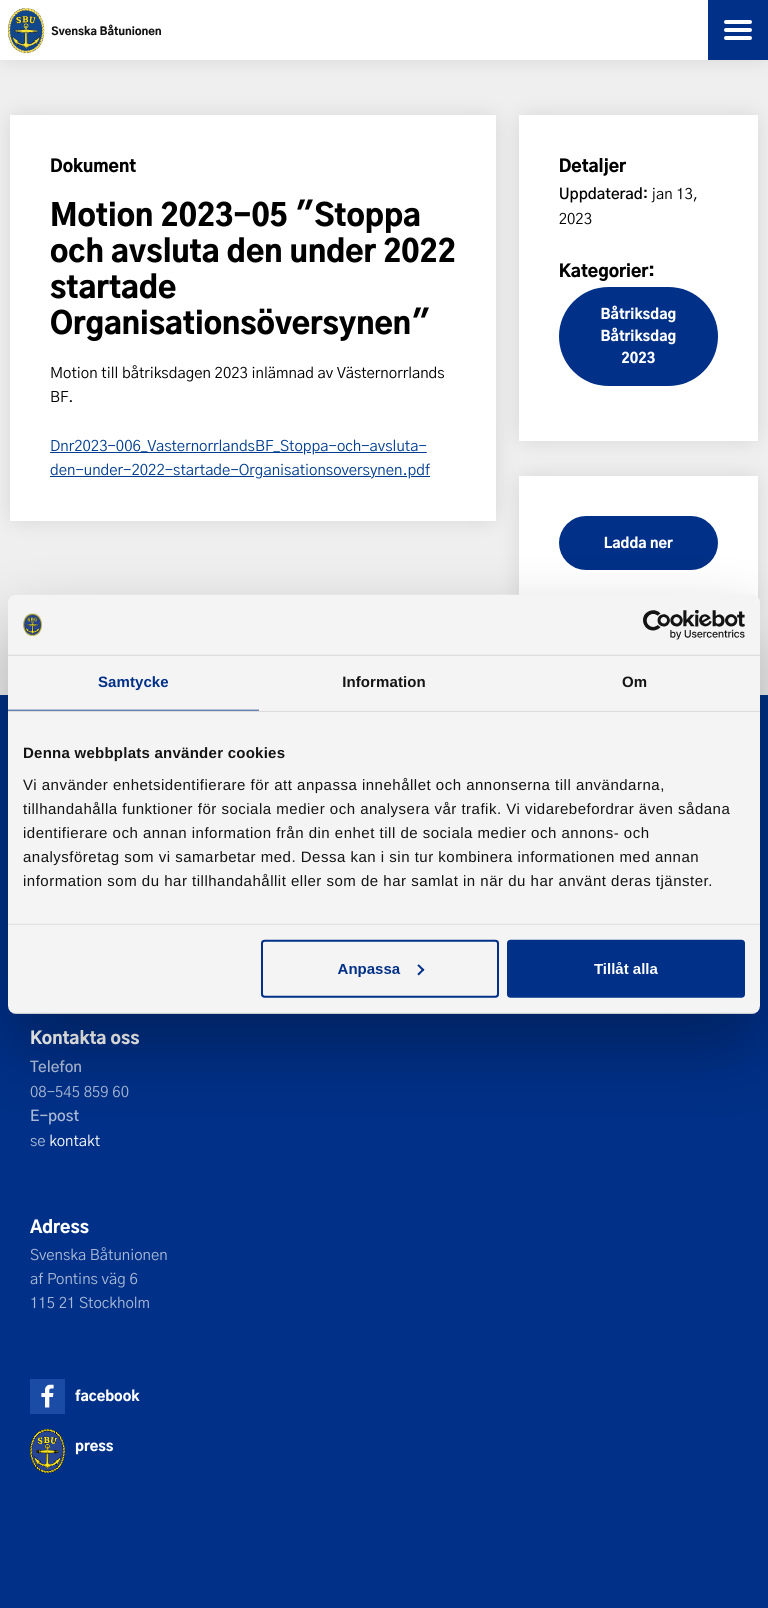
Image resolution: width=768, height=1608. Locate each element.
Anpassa (381, 967)
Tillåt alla (626, 967)
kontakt (74, 1140)
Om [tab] (634, 682)
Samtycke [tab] (133, 682)
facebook (107, 1395)
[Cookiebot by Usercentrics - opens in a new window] (657, 625)
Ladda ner (638, 542)
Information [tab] (384, 682)
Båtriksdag (639, 313)
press (94, 1445)
